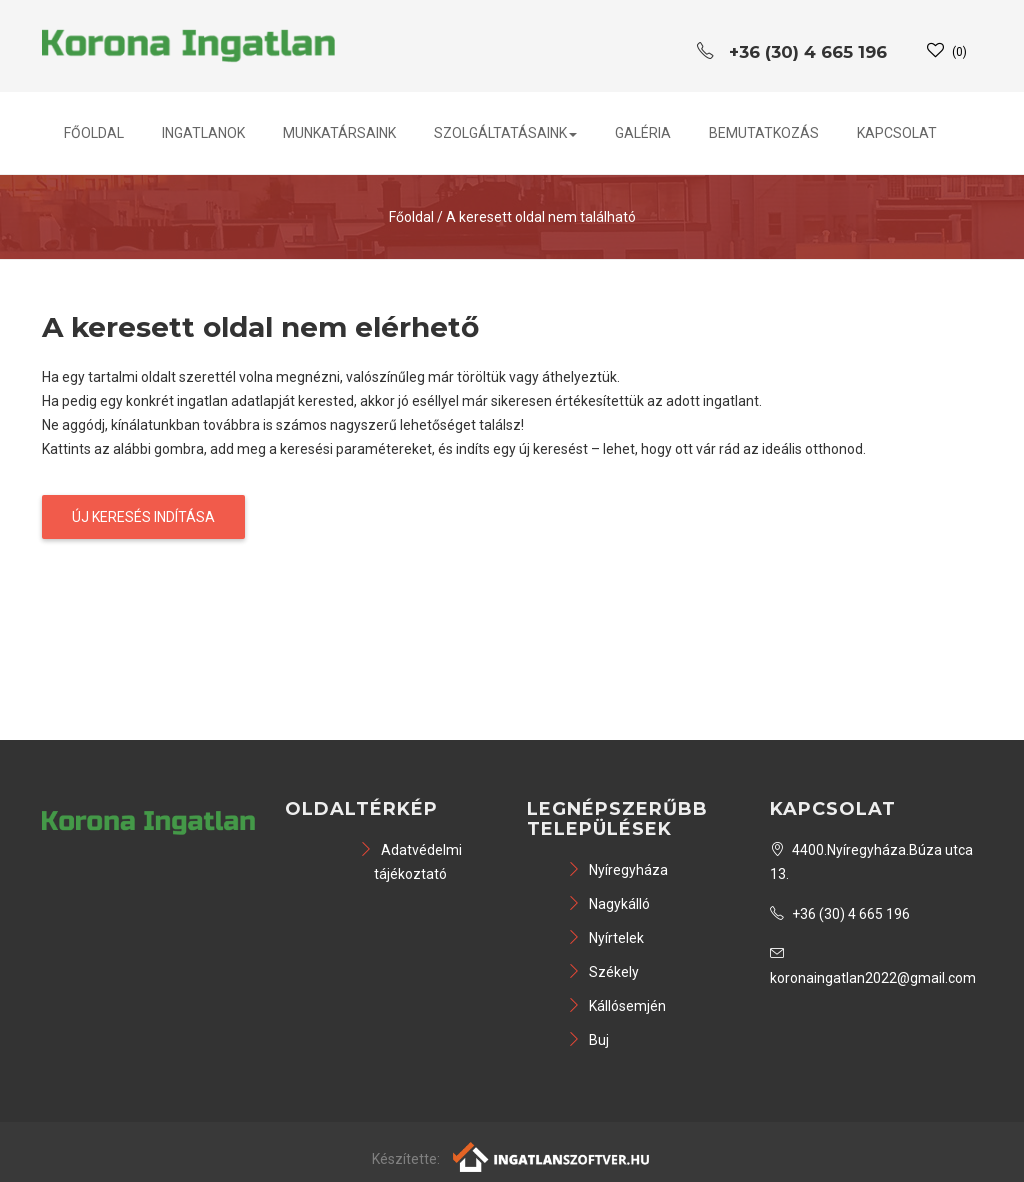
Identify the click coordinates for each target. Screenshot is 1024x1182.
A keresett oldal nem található (541, 217)
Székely (603, 972)
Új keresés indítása (143, 517)
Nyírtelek (605, 938)
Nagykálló (608, 904)
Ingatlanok (203, 133)
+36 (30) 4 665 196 (840, 914)
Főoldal (94, 133)
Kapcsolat (897, 133)
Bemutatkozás (764, 133)
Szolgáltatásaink (505, 133)
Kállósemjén (616, 1006)
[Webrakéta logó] (552, 1156)
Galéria (643, 133)
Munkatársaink (339, 133)
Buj (588, 1040)
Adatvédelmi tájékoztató (410, 862)
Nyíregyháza (617, 870)
